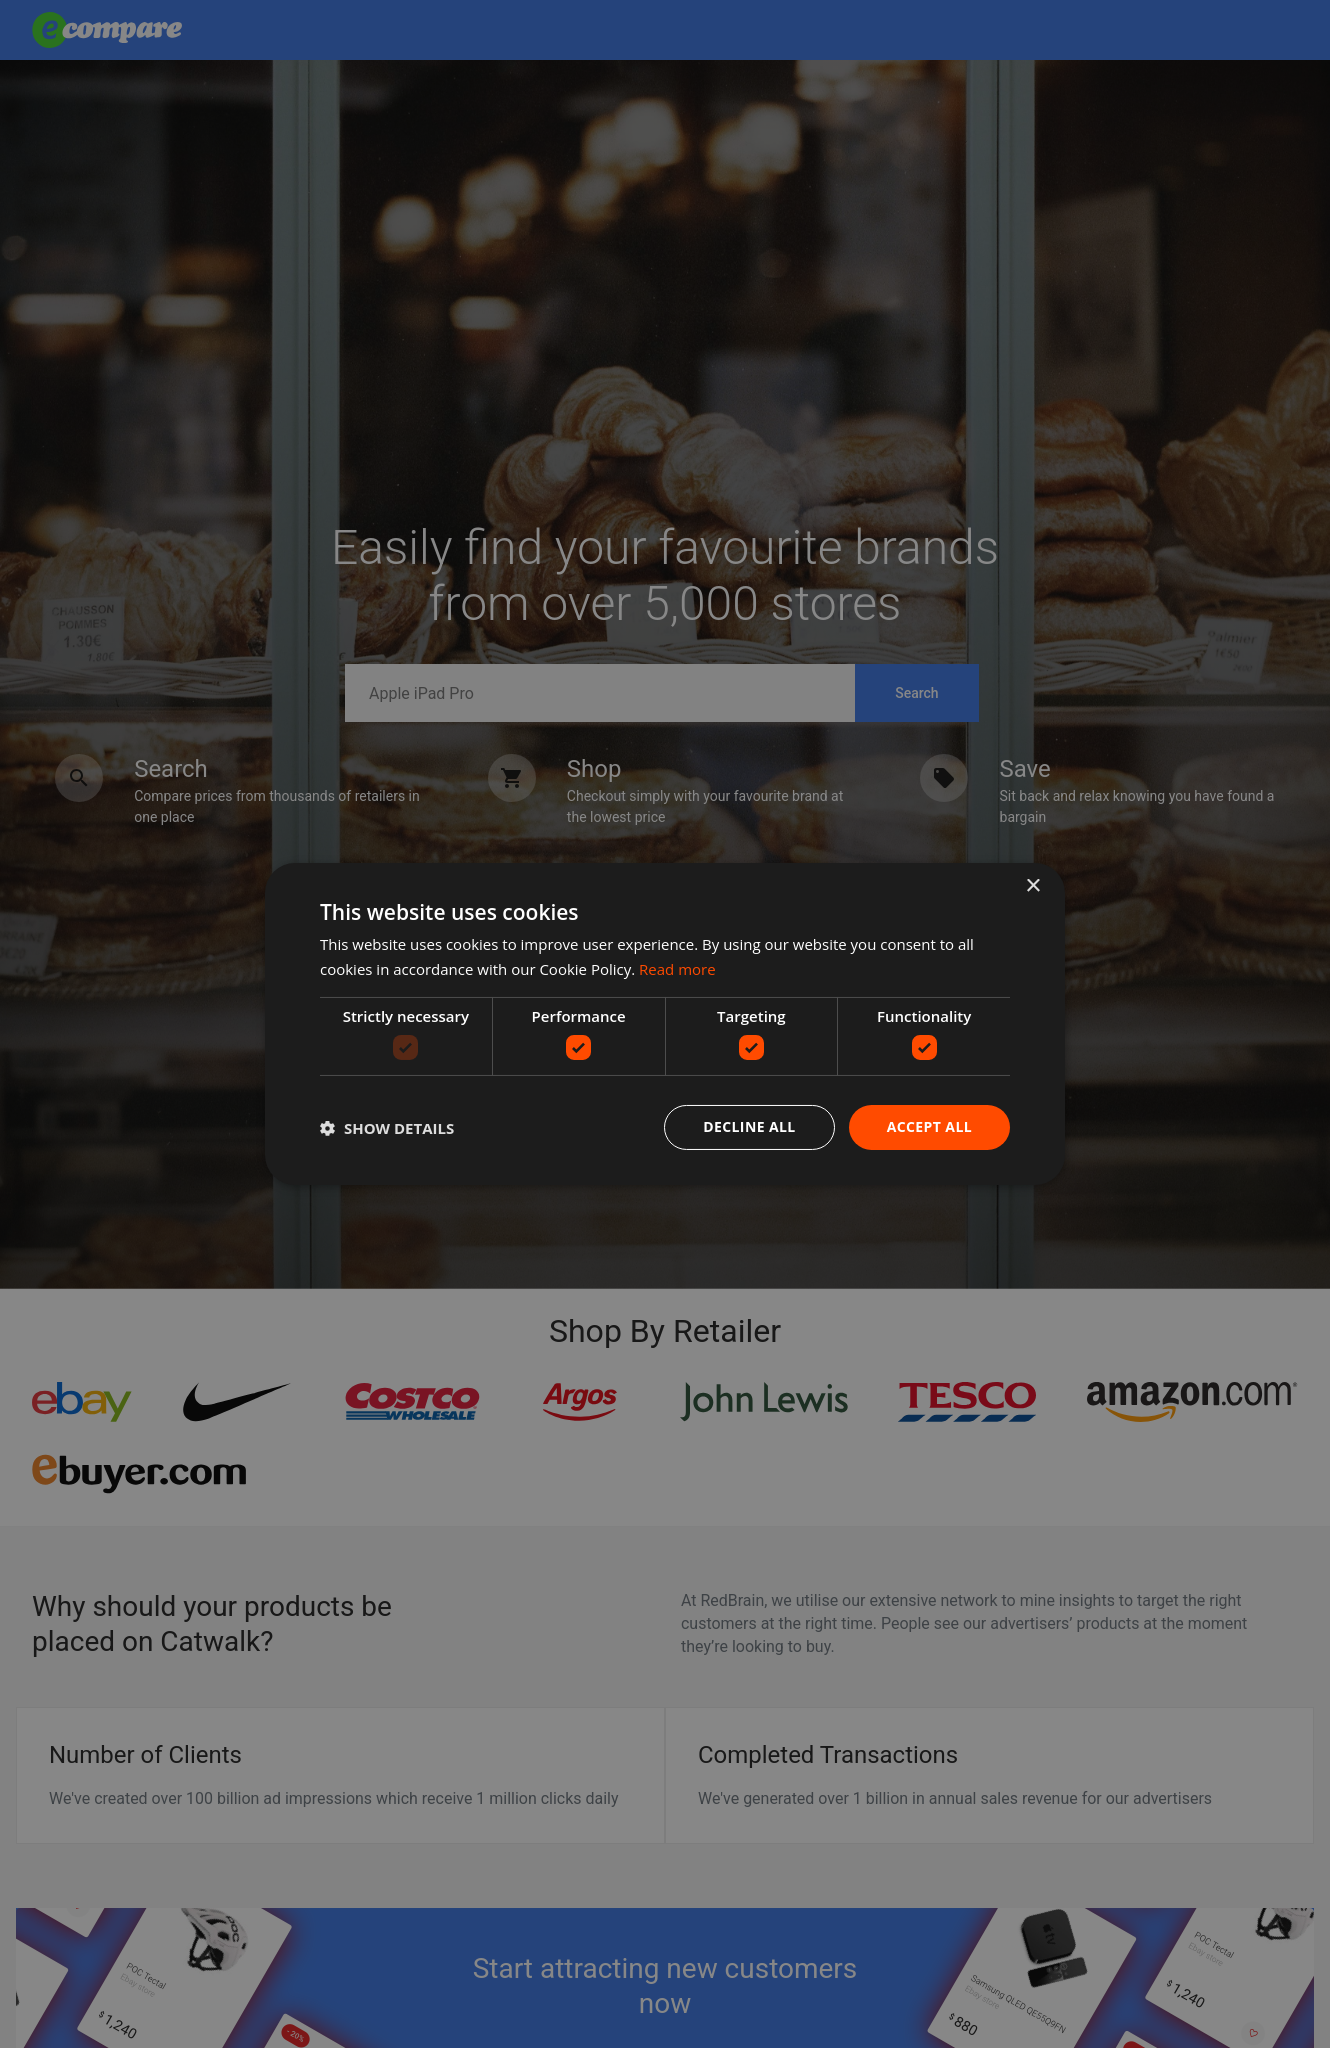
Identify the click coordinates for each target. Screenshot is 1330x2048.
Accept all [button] (929, 1126)
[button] (387, 1128)
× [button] (1032, 886)
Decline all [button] (749, 1126)
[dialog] (665, 1024)
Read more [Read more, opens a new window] (677, 969)
